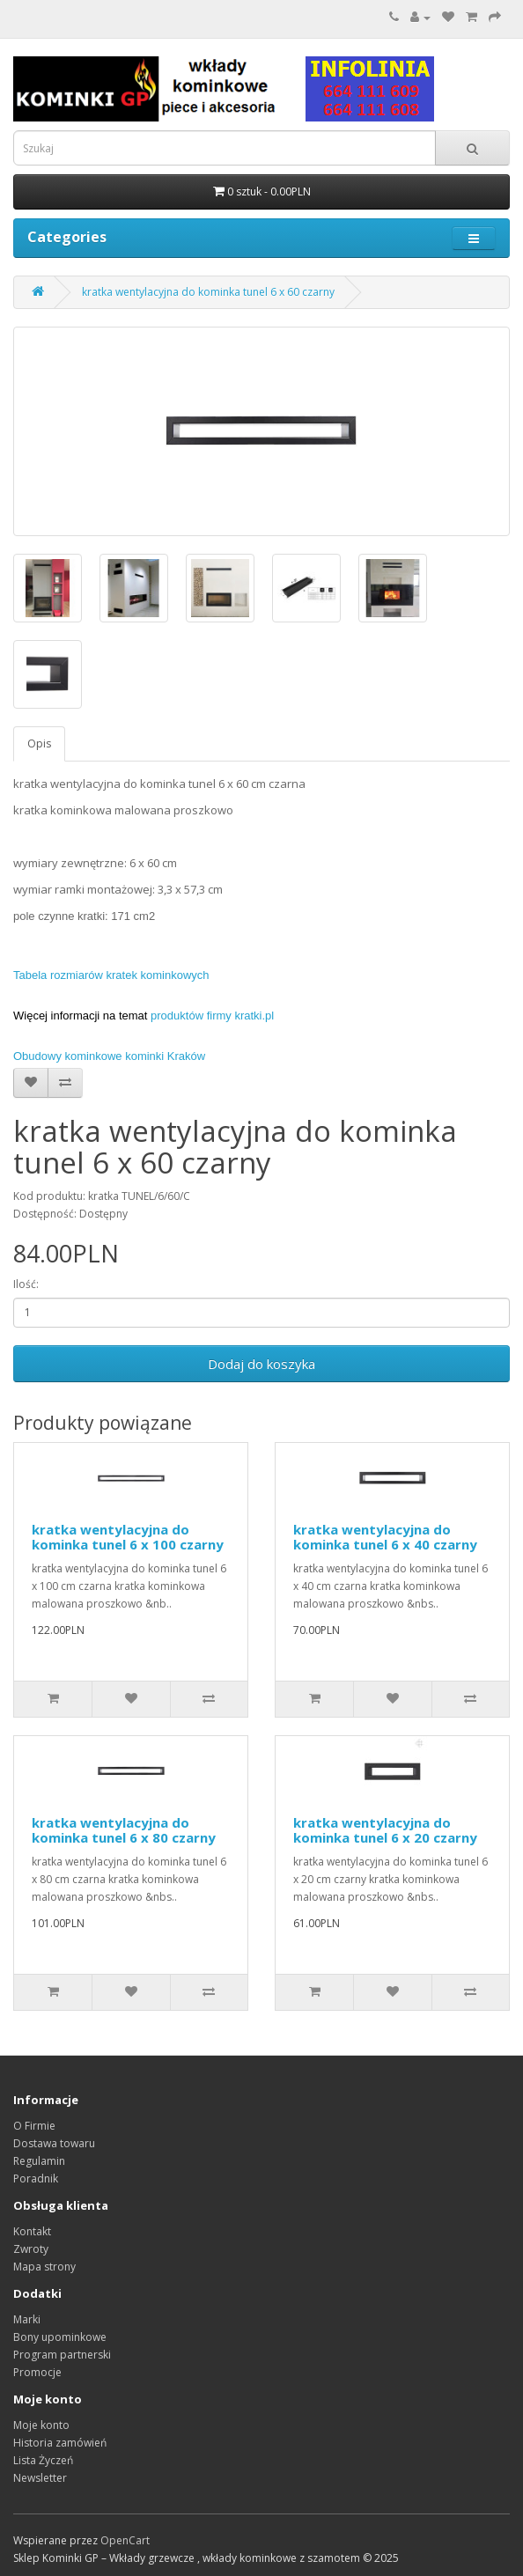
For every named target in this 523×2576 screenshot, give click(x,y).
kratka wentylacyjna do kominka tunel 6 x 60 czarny (208, 291)
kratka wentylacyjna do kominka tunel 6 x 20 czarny (385, 1830)
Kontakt (32, 2231)
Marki (27, 2319)
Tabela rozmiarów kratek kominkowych (111, 975)
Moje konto (41, 2425)
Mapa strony (44, 2266)
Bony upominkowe (60, 2336)
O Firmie (34, 2125)
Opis (39, 743)
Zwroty (30, 2248)
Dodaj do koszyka (261, 1364)
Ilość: (26, 1284)
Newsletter (40, 2477)
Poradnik (35, 2178)
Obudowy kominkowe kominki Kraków (109, 1056)
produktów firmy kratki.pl (212, 1015)
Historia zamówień (60, 2442)
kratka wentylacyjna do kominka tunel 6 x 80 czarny (124, 1830)
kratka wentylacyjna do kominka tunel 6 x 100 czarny (128, 1536)
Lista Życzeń (43, 2460)
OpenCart (125, 2540)
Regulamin (39, 2160)
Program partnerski (62, 2354)
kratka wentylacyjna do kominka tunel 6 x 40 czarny (385, 1536)
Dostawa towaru (54, 2143)
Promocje (37, 2372)
